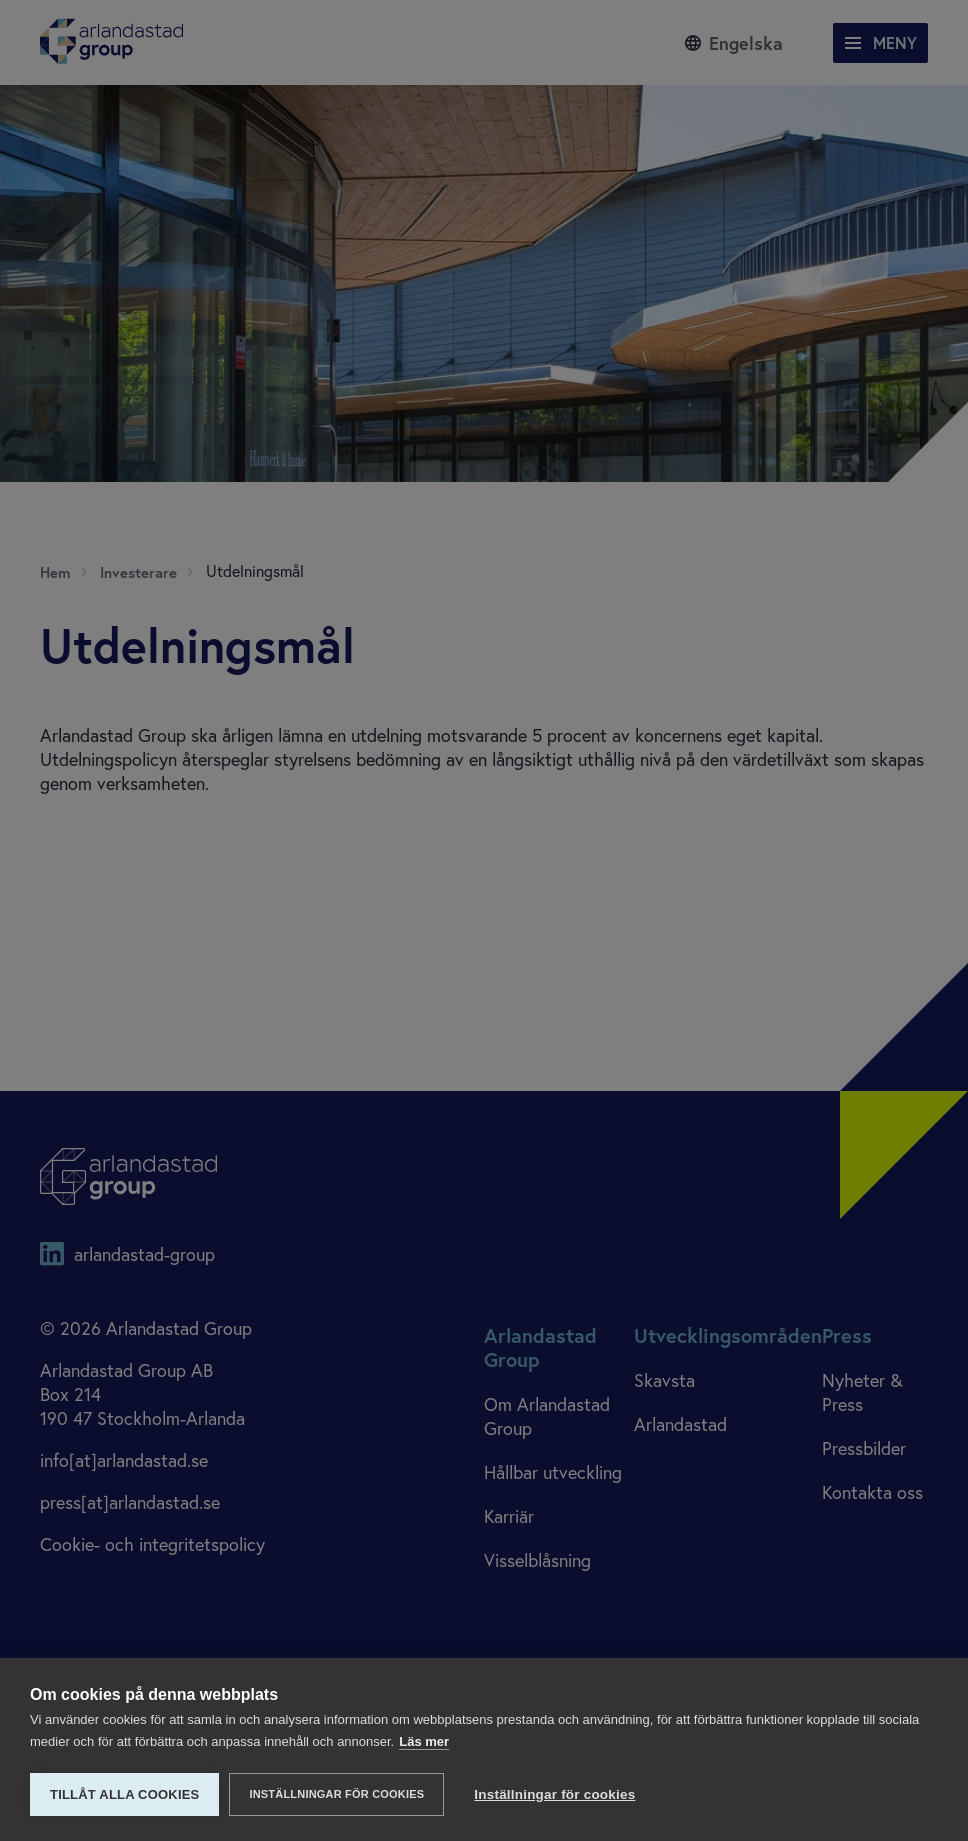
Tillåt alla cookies (124, 1794)
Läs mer (424, 1741)
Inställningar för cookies (336, 1794)
